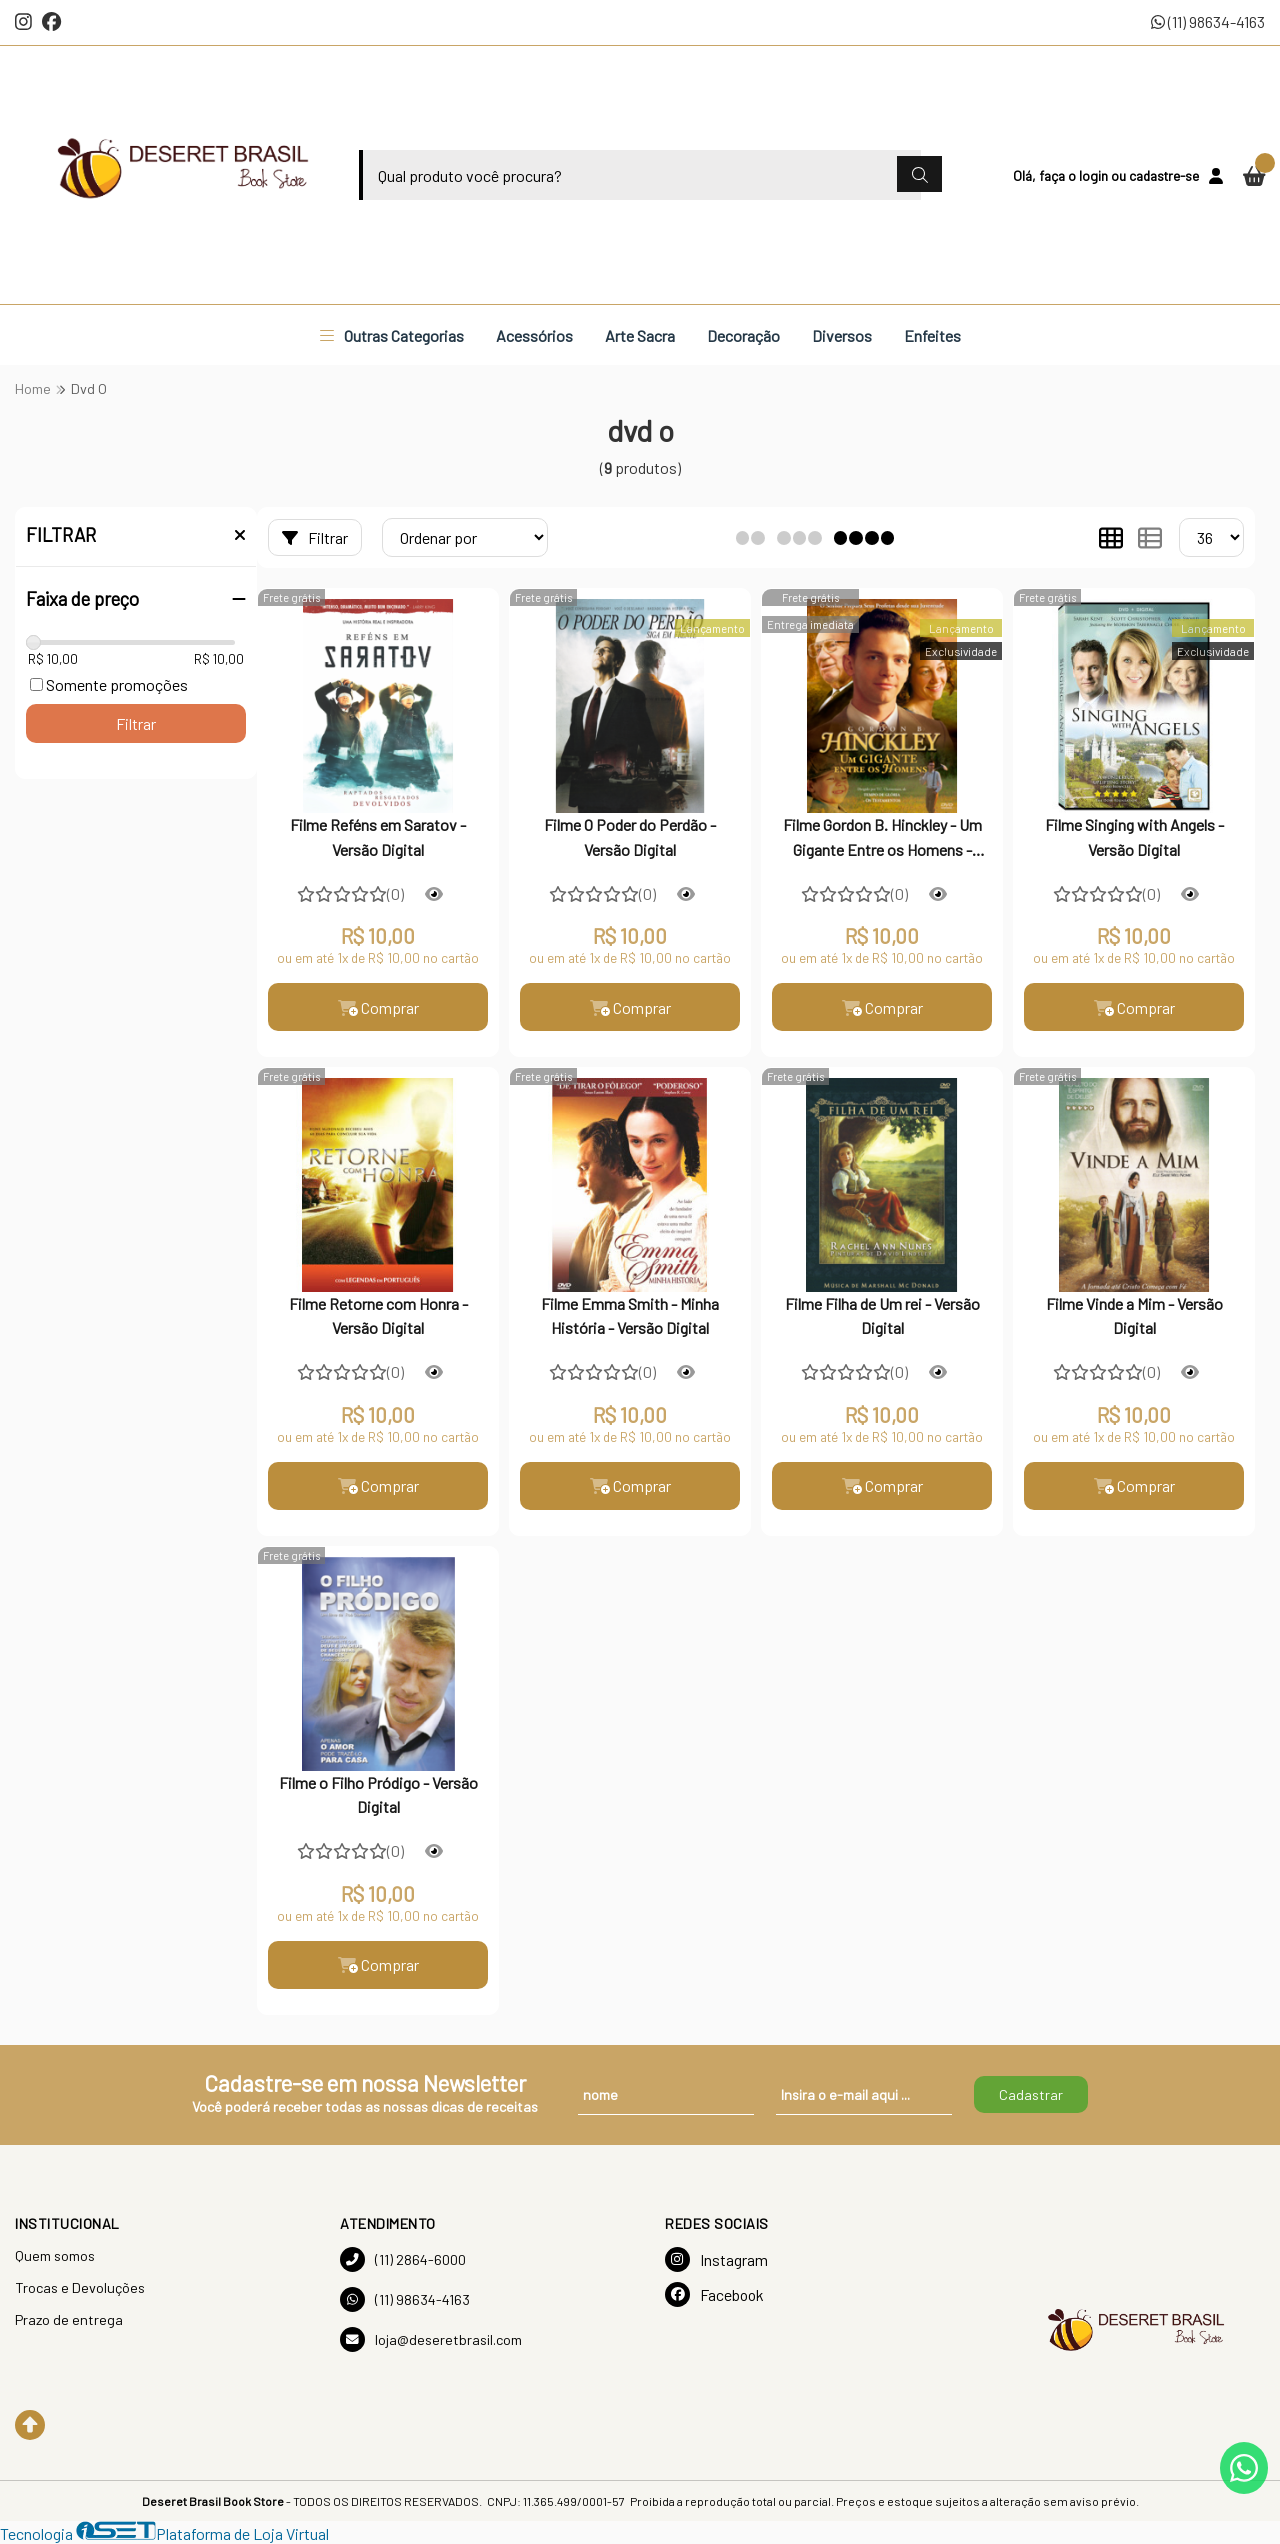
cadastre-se (1164, 175)
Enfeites (932, 335)
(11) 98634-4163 (1208, 21)
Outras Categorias (392, 335)
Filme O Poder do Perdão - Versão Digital (630, 836)
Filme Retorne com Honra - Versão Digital (378, 1315)
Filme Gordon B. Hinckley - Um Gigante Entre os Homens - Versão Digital (882, 839)
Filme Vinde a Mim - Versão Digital (1134, 1315)
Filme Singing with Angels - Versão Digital (1134, 836)
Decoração (743, 335)
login (1095, 175)
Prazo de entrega (69, 2319)
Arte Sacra (640, 335)
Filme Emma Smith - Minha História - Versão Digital (630, 1315)
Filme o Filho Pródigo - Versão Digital (378, 1794)
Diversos (842, 335)
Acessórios (534, 335)
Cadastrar (1031, 2094)
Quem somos (55, 2255)
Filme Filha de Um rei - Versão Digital (882, 1315)
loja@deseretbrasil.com (431, 2339)
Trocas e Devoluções (80, 2287)
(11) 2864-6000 (403, 2259)
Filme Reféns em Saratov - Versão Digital (378, 836)
